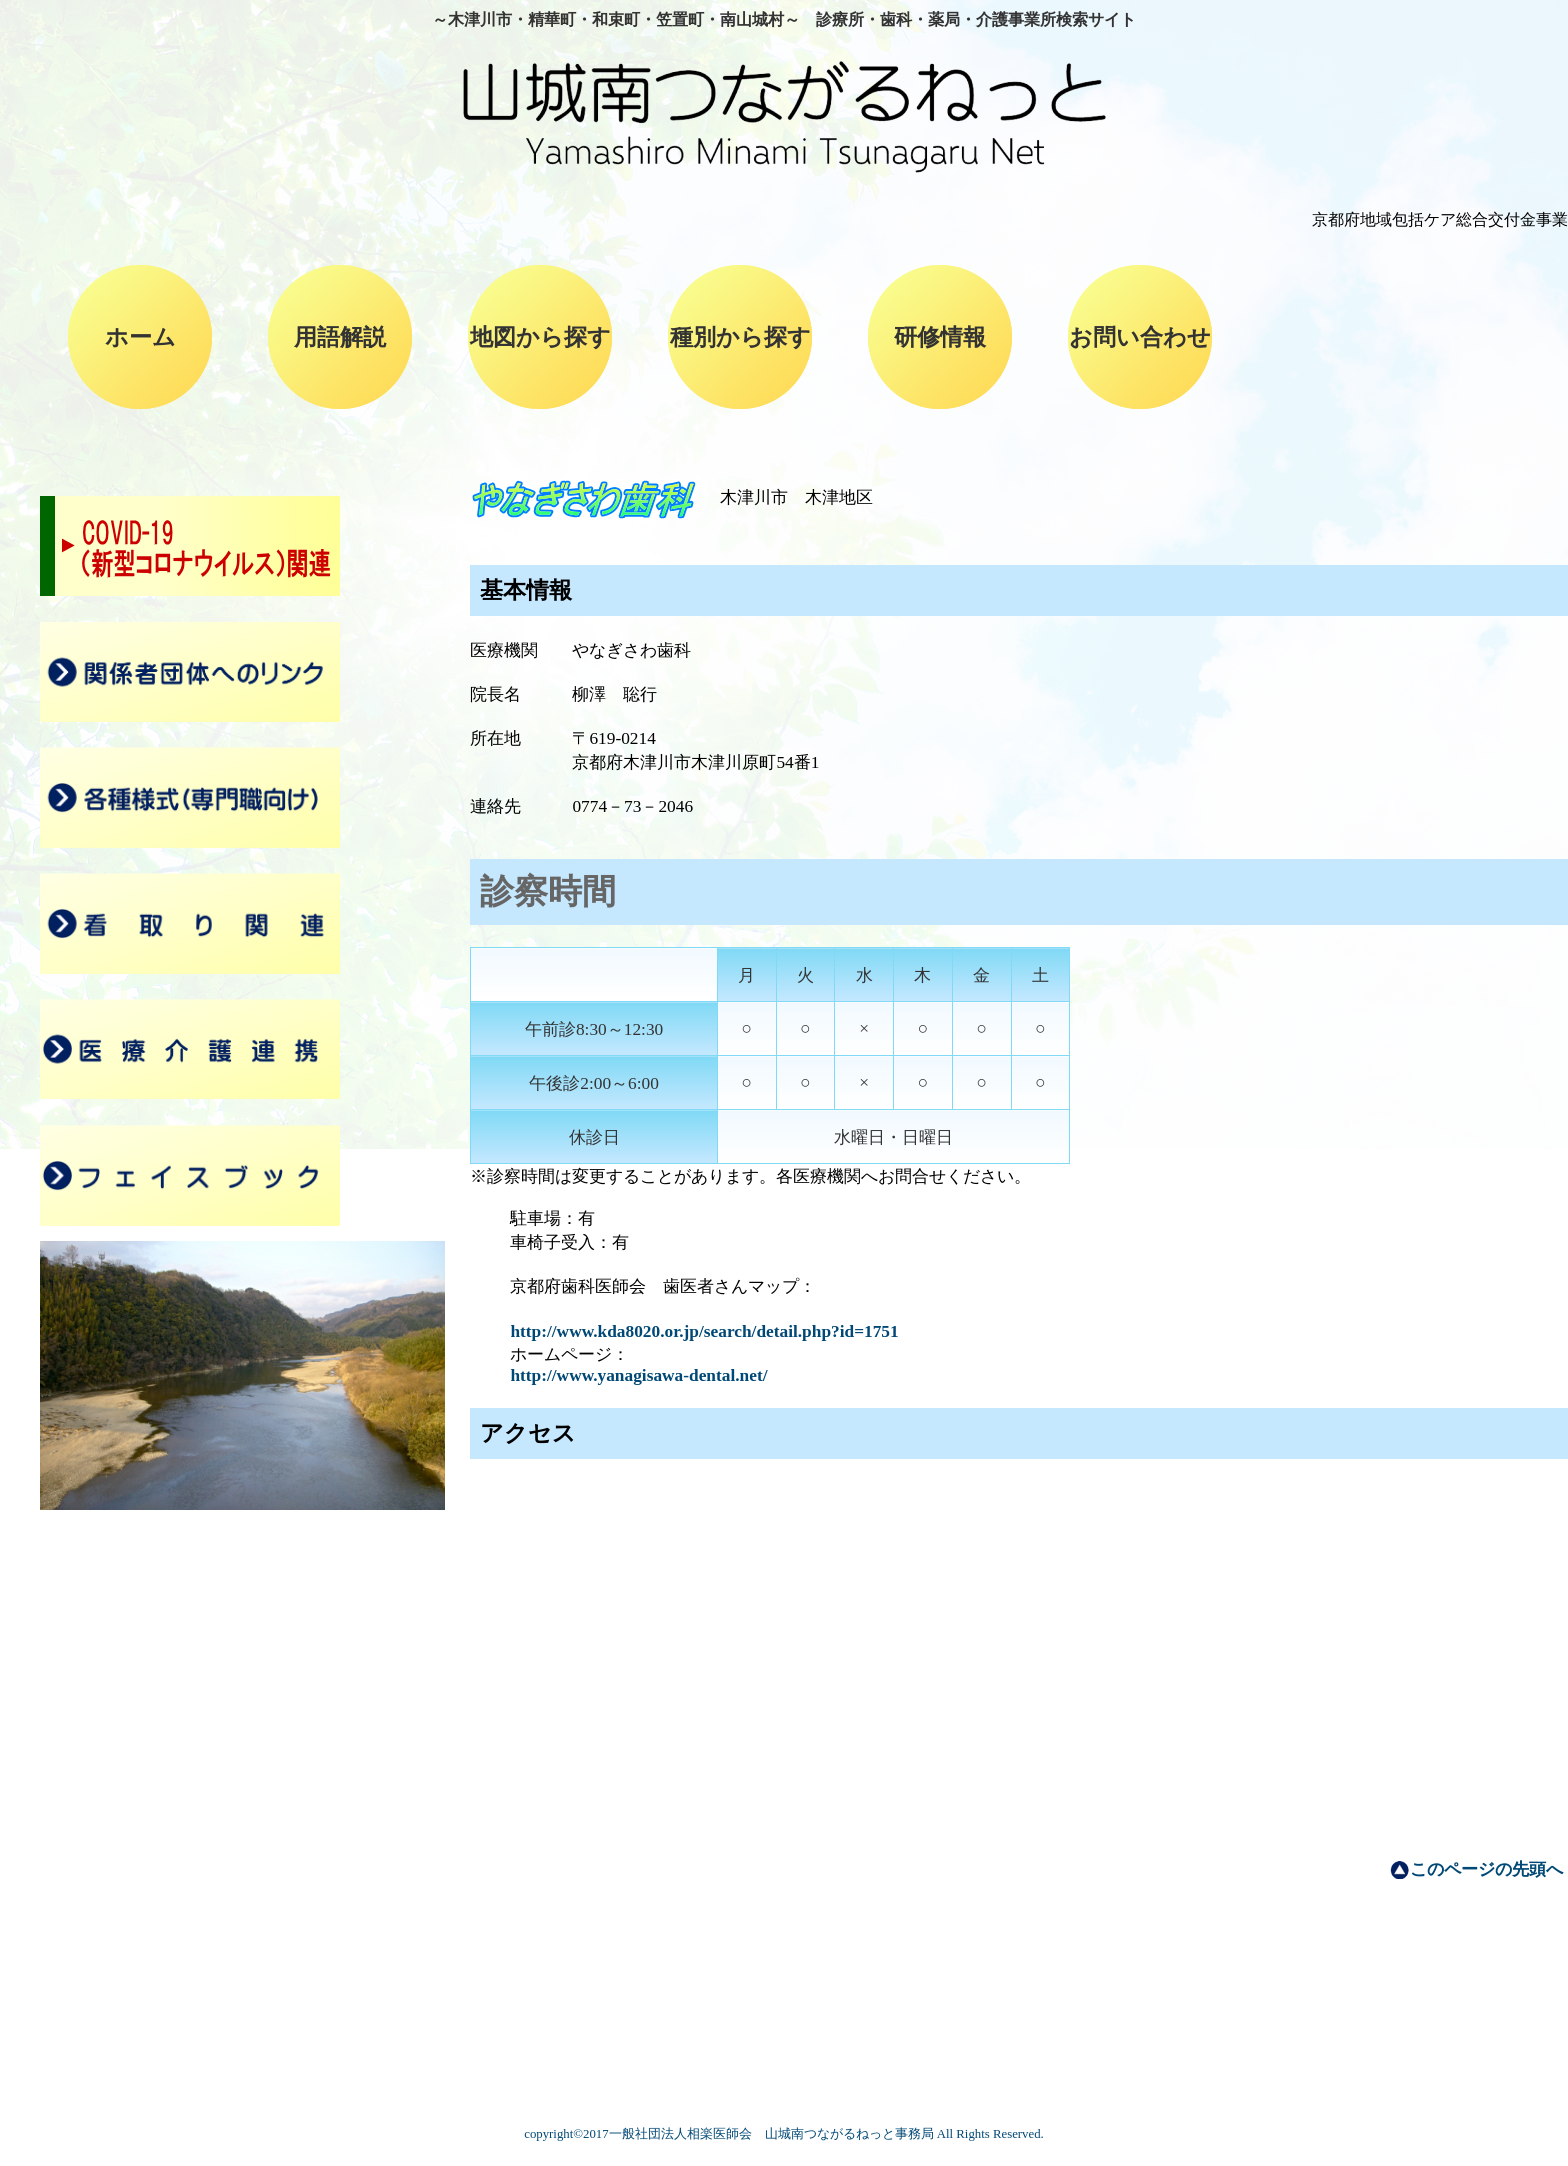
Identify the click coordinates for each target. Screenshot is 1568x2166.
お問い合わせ (1140, 337)
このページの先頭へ (1486, 1869)
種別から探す (740, 337)
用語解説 (340, 337)
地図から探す (540, 337)
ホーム (140, 337)
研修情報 (940, 337)
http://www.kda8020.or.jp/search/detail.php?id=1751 (704, 1331)
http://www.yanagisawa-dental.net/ (638, 1375)
